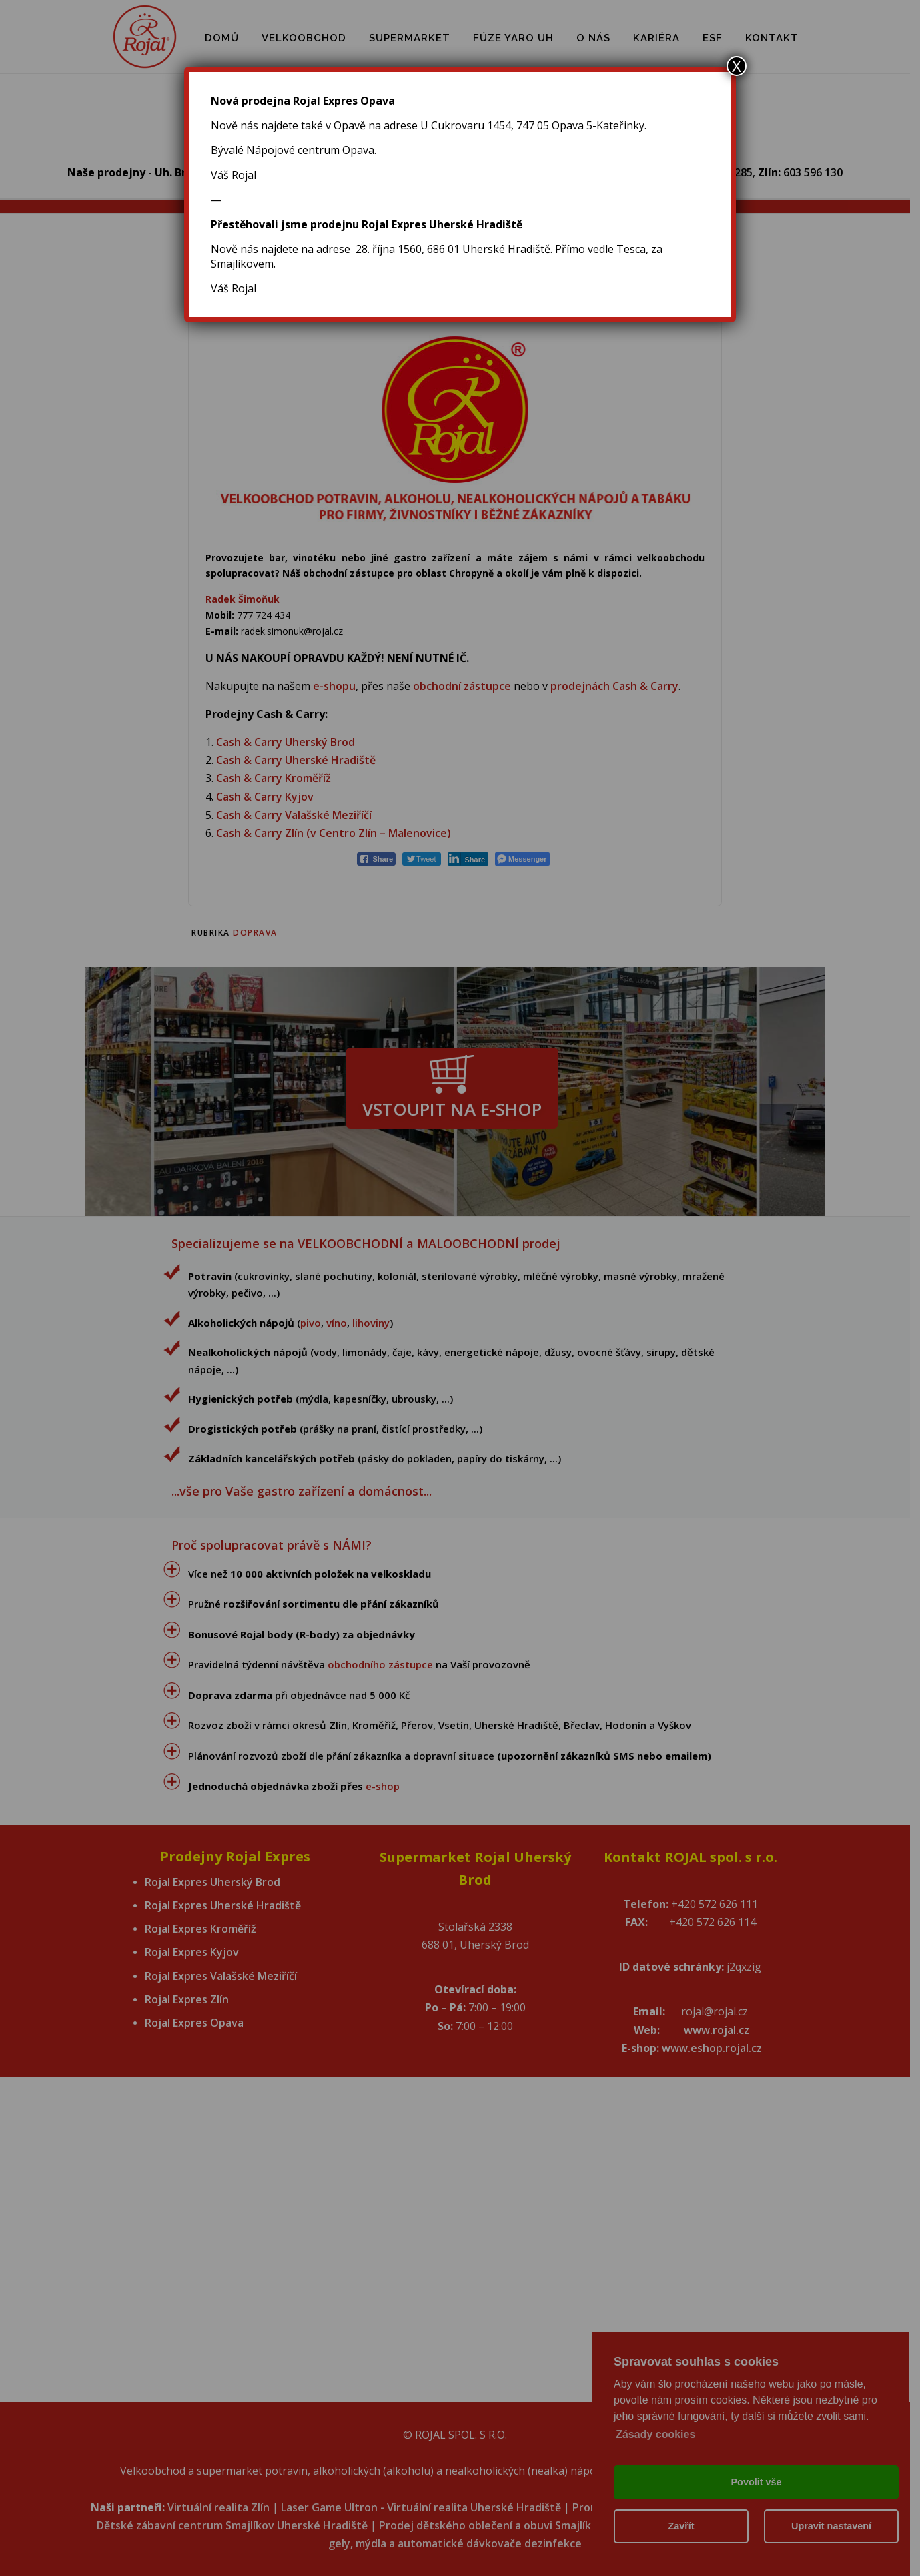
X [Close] (736, 66)
